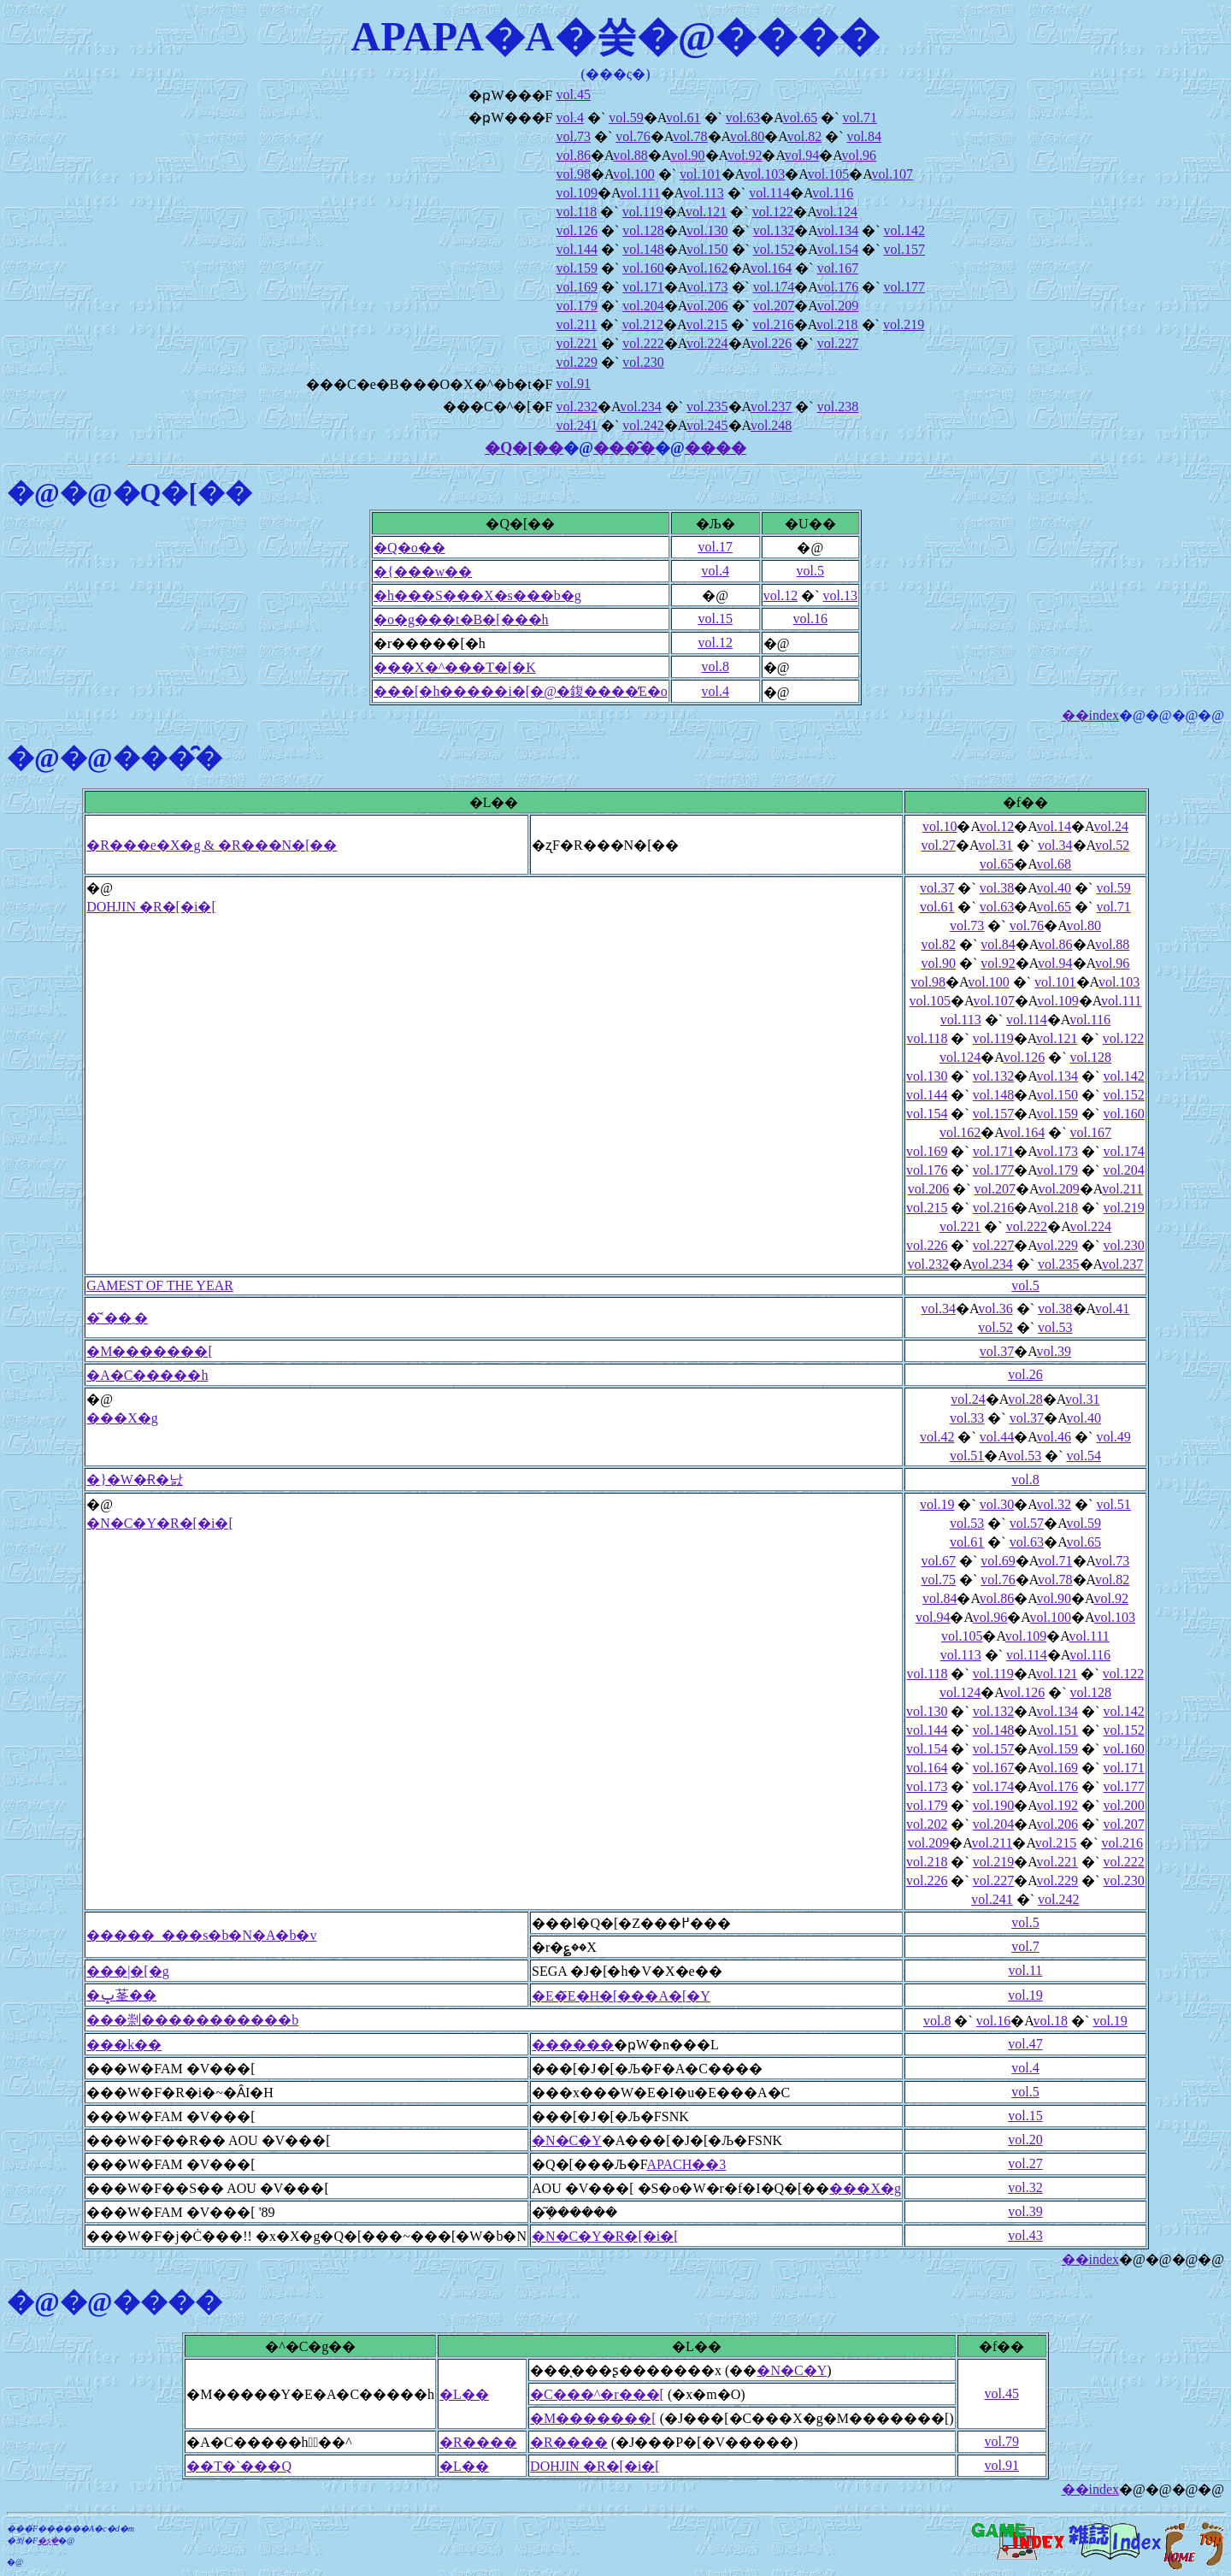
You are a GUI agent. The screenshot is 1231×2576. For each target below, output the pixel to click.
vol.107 (892, 174)
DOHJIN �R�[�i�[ (151, 906)
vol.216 (772, 324)
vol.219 (903, 324)
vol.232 (576, 406)
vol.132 (773, 230)
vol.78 (690, 136)
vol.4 (569, 117)
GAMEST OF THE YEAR (159, 1285)
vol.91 (573, 383)
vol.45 (573, 94)
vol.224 (706, 343)
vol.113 (703, 193)
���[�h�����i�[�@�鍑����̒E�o (521, 691)
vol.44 (997, 1436)
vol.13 (839, 595)
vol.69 (998, 1560)
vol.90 (687, 155)
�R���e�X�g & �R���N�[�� (211, 845)
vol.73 (573, 136)
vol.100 (633, 174)
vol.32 (1054, 1504)
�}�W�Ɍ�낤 (134, 1479)
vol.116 (832, 193)
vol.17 (715, 546)
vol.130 (706, 230)
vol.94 (802, 155)
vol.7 (1025, 1946)
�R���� (478, 2442)
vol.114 (769, 193)
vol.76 (633, 136)
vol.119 (642, 211)
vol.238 (837, 406)
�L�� (464, 2394)
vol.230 (642, 362)
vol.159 (576, 268)
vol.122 (772, 211)
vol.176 (837, 287)
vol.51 (967, 1455)
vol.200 (1123, 1805)
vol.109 (576, 193)
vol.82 (804, 136)
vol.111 (640, 193)
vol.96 (859, 155)
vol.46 (1054, 1436)
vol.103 (764, 174)
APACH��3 (687, 2164)
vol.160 (642, 268)
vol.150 (706, 249)
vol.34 (1055, 845)
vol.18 (1051, 2020)
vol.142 (903, 230)
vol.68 (1054, 864)
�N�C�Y (567, 2140)
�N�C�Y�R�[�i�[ (159, 1523)
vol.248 (771, 425)
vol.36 (995, 1308)
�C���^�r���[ (597, 2394)
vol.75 (938, 1579)
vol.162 (706, 268)
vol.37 (937, 888)
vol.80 (747, 136)
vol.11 (1025, 1970)
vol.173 (706, 287)
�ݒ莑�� (121, 1995)
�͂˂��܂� (117, 1318)
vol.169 (576, 287)
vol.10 (939, 826)
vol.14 (1054, 826)
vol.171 (642, 287)
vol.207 (773, 305)
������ (573, 2044)
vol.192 (1057, 1805)
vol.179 (576, 305)
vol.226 (771, 343)
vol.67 (938, 1560)
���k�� (124, 2044)
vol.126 (576, 230)
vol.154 (837, 249)
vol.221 (576, 343)
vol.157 (903, 249)
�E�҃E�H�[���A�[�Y (621, 1996)
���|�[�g (127, 1971)
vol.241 (576, 425)
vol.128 (642, 230)
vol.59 (626, 117)
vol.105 (828, 174)
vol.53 (1055, 1327)
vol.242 (642, 425)
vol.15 (715, 618)
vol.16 (810, 618)
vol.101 (700, 174)
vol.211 (576, 324)
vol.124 (836, 211)
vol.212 (642, 324)
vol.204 (642, 305)
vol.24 (1110, 826)
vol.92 (744, 155)
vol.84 (864, 136)
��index (1091, 715)
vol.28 (1025, 1399)
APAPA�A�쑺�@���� (616, 36)
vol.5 (810, 570)
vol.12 (780, 595)
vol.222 (642, 343)
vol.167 (837, 268)
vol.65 (800, 117)
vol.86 (573, 155)
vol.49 (1113, 1436)
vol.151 (1057, 1730)
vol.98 (573, 174)
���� (715, 448)
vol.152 (773, 249)
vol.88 (630, 155)
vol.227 (837, 343)
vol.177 (903, 287)
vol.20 (1025, 2139)
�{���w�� (423, 571)
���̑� (624, 448)
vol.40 (1054, 888)
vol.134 (837, 230)
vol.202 (926, 1824)
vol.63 (743, 117)
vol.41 (1112, 1308)
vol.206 (706, 305)
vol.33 (967, 1418)
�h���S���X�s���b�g (477, 595)
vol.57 (1027, 1523)
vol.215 (706, 324)
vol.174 (773, 287)
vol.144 (576, 249)
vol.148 (642, 249)
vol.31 (995, 845)
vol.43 (1025, 2235)
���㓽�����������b (192, 2020)
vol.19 (937, 1504)
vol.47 (1025, 2044)
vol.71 (859, 117)
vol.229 (576, 362)
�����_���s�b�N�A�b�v (201, 1935)
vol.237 (771, 406)
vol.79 (1001, 2441)
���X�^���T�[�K (455, 667)
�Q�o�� (409, 547)
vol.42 (937, 1436)
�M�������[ (149, 1351)
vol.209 (837, 305)
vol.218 (836, 324)
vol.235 (706, 406)
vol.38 (997, 888)
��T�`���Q (239, 2466)
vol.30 (997, 1504)
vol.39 (1054, 1351)
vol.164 (771, 268)
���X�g (122, 1418)
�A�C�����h (147, 1375)
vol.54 (1084, 1455)
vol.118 (576, 211)
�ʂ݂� (48, 2540)
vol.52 (1112, 845)
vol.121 (706, 211)
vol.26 (1025, 1374)
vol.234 (640, 406)
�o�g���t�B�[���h (461, 619)
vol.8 (714, 666)
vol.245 (706, 425)
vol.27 (938, 845)
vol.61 (683, 117)
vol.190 (993, 1805)
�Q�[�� (524, 448)
